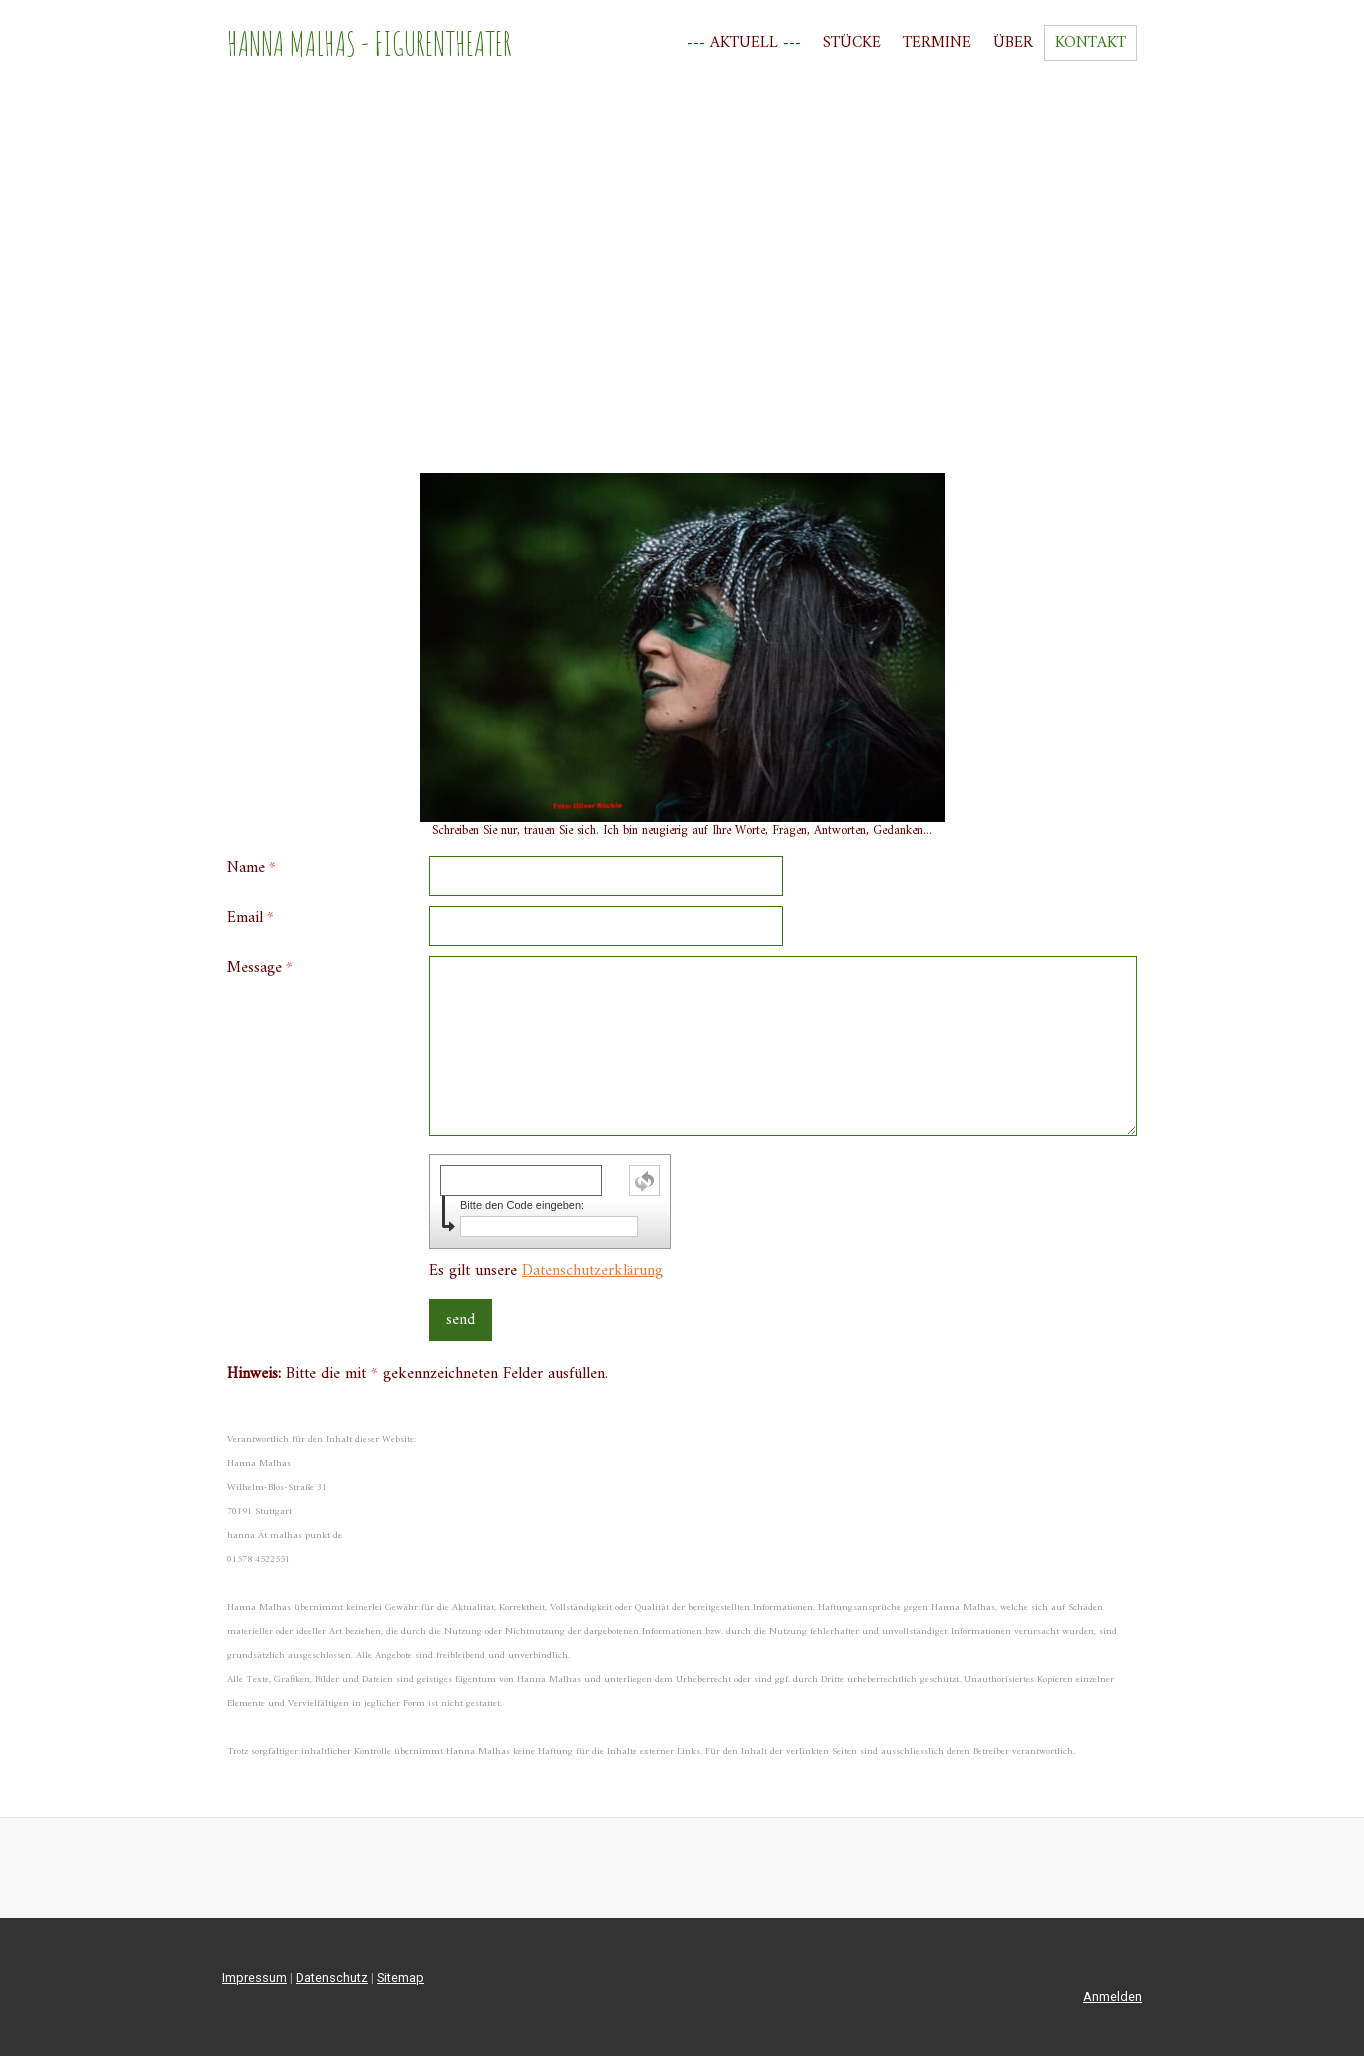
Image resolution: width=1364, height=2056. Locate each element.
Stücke (852, 43)
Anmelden (1112, 1996)
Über (1013, 43)
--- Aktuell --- (744, 43)
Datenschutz (332, 1977)
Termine (937, 43)
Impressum (254, 1977)
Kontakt (1090, 43)
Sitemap (400, 1977)
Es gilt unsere (546, 1271)
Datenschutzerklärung (592, 1271)
